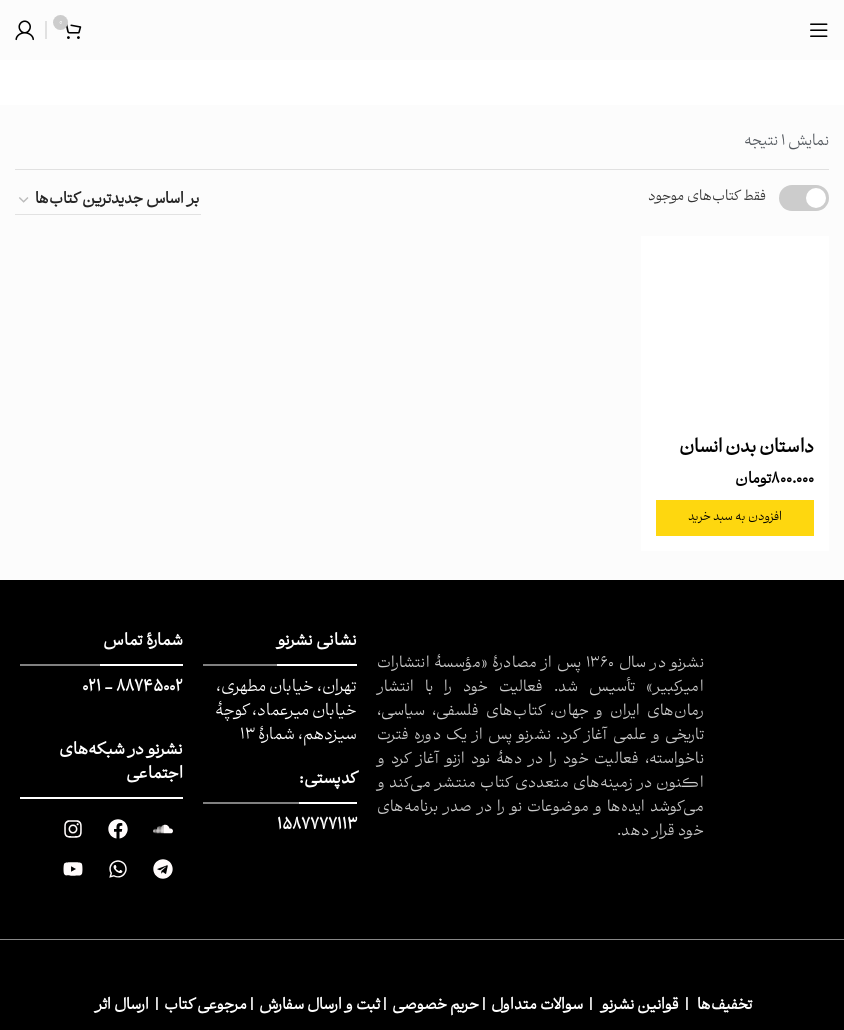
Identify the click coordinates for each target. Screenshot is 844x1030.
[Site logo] (422, 30)
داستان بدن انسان (746, 448)
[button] (735, 518)
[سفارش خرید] (108, 200)
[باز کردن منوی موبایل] (819, 30)
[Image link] (774, 680)
